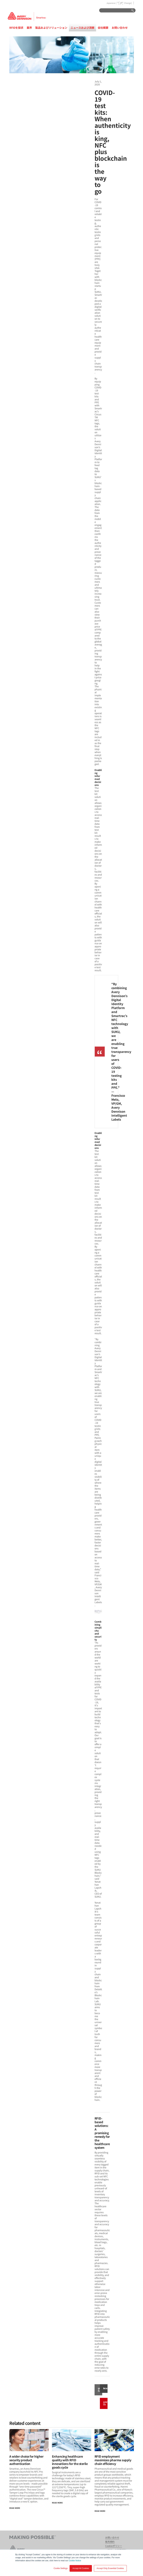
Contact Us (105, 2403)
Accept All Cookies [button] (80, 2568)
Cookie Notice (75, 2560)
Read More (14, 2508)
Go (131, 10)
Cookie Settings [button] (61, 2568)
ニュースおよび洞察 (82, 28)
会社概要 (103, 28)
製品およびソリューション (51, 28)
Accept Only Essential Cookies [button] (110, 2568)
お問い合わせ (120, 28)
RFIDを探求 (16, 28)
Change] (128, 3)
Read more (100, 2511)
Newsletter (105, 2388)
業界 (29, 28)
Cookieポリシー (113, 2545)
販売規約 (110, 2541)
